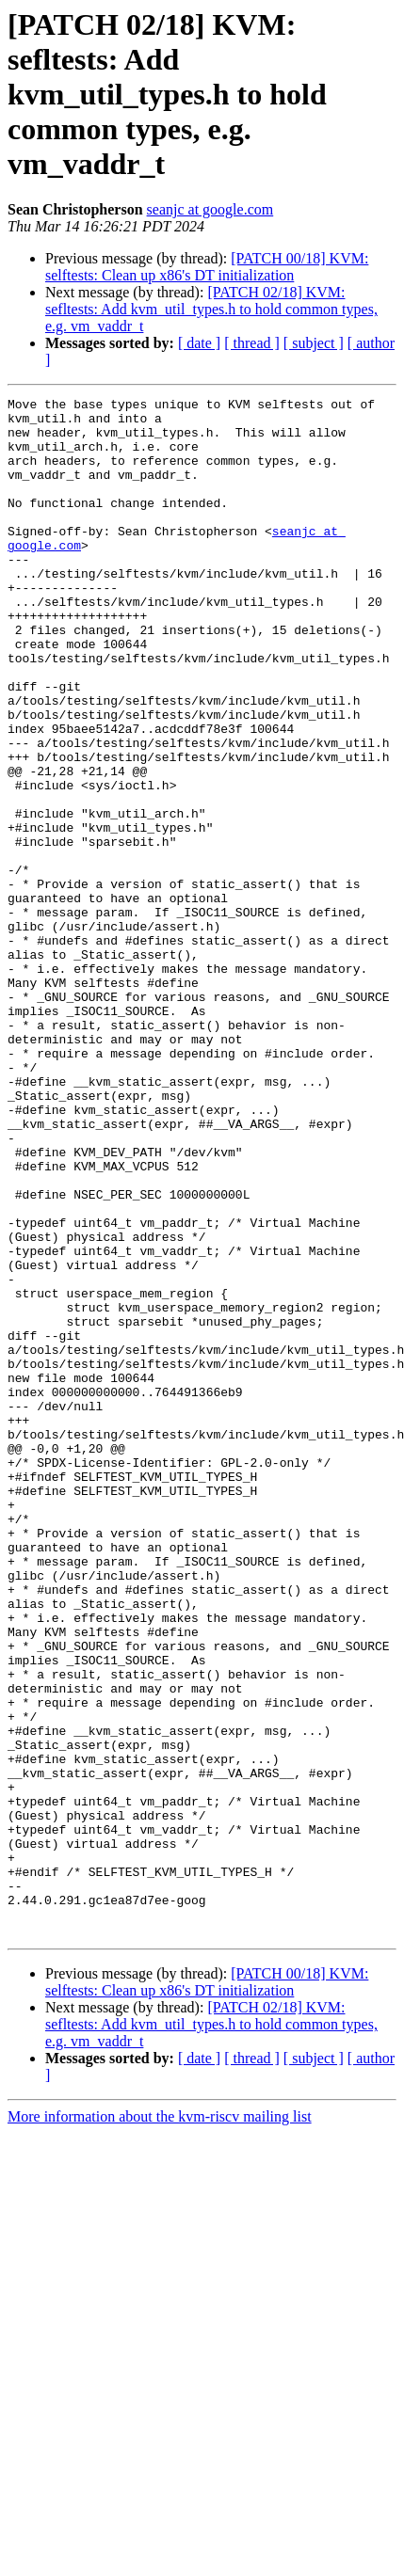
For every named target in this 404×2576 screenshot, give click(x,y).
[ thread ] (252, 343)
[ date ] (199, 343)
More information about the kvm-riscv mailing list (160, 2424)
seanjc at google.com (210, 209)
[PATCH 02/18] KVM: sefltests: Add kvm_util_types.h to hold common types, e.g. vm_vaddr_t (211, 309)
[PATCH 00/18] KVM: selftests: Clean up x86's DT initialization (206, 266)
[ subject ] (313, 343)
